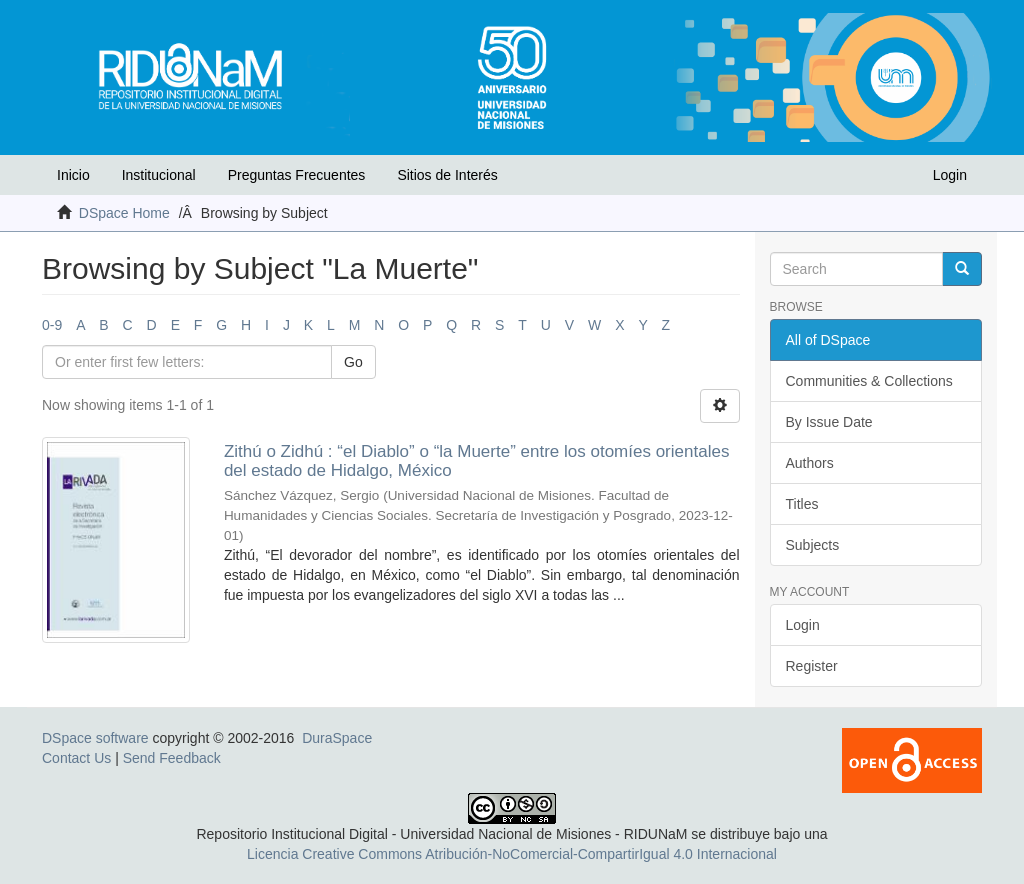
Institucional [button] (159, 175)
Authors (810, 463)
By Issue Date (829, 422)
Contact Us (76, 758)
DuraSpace (337, 738)
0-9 (52, 325)
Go (353, 362)
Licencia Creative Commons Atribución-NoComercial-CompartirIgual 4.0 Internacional (512, 854)
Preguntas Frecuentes (297, 175)
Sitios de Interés (447, 175)
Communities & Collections (869, 381)
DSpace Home (124, 213)
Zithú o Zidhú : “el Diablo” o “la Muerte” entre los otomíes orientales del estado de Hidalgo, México (477, 461)
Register (812, 666)
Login (803, 625)
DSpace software (95, 738)
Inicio (73, 175)
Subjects (813, 545)
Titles (802, 504)
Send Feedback (172, 758)
